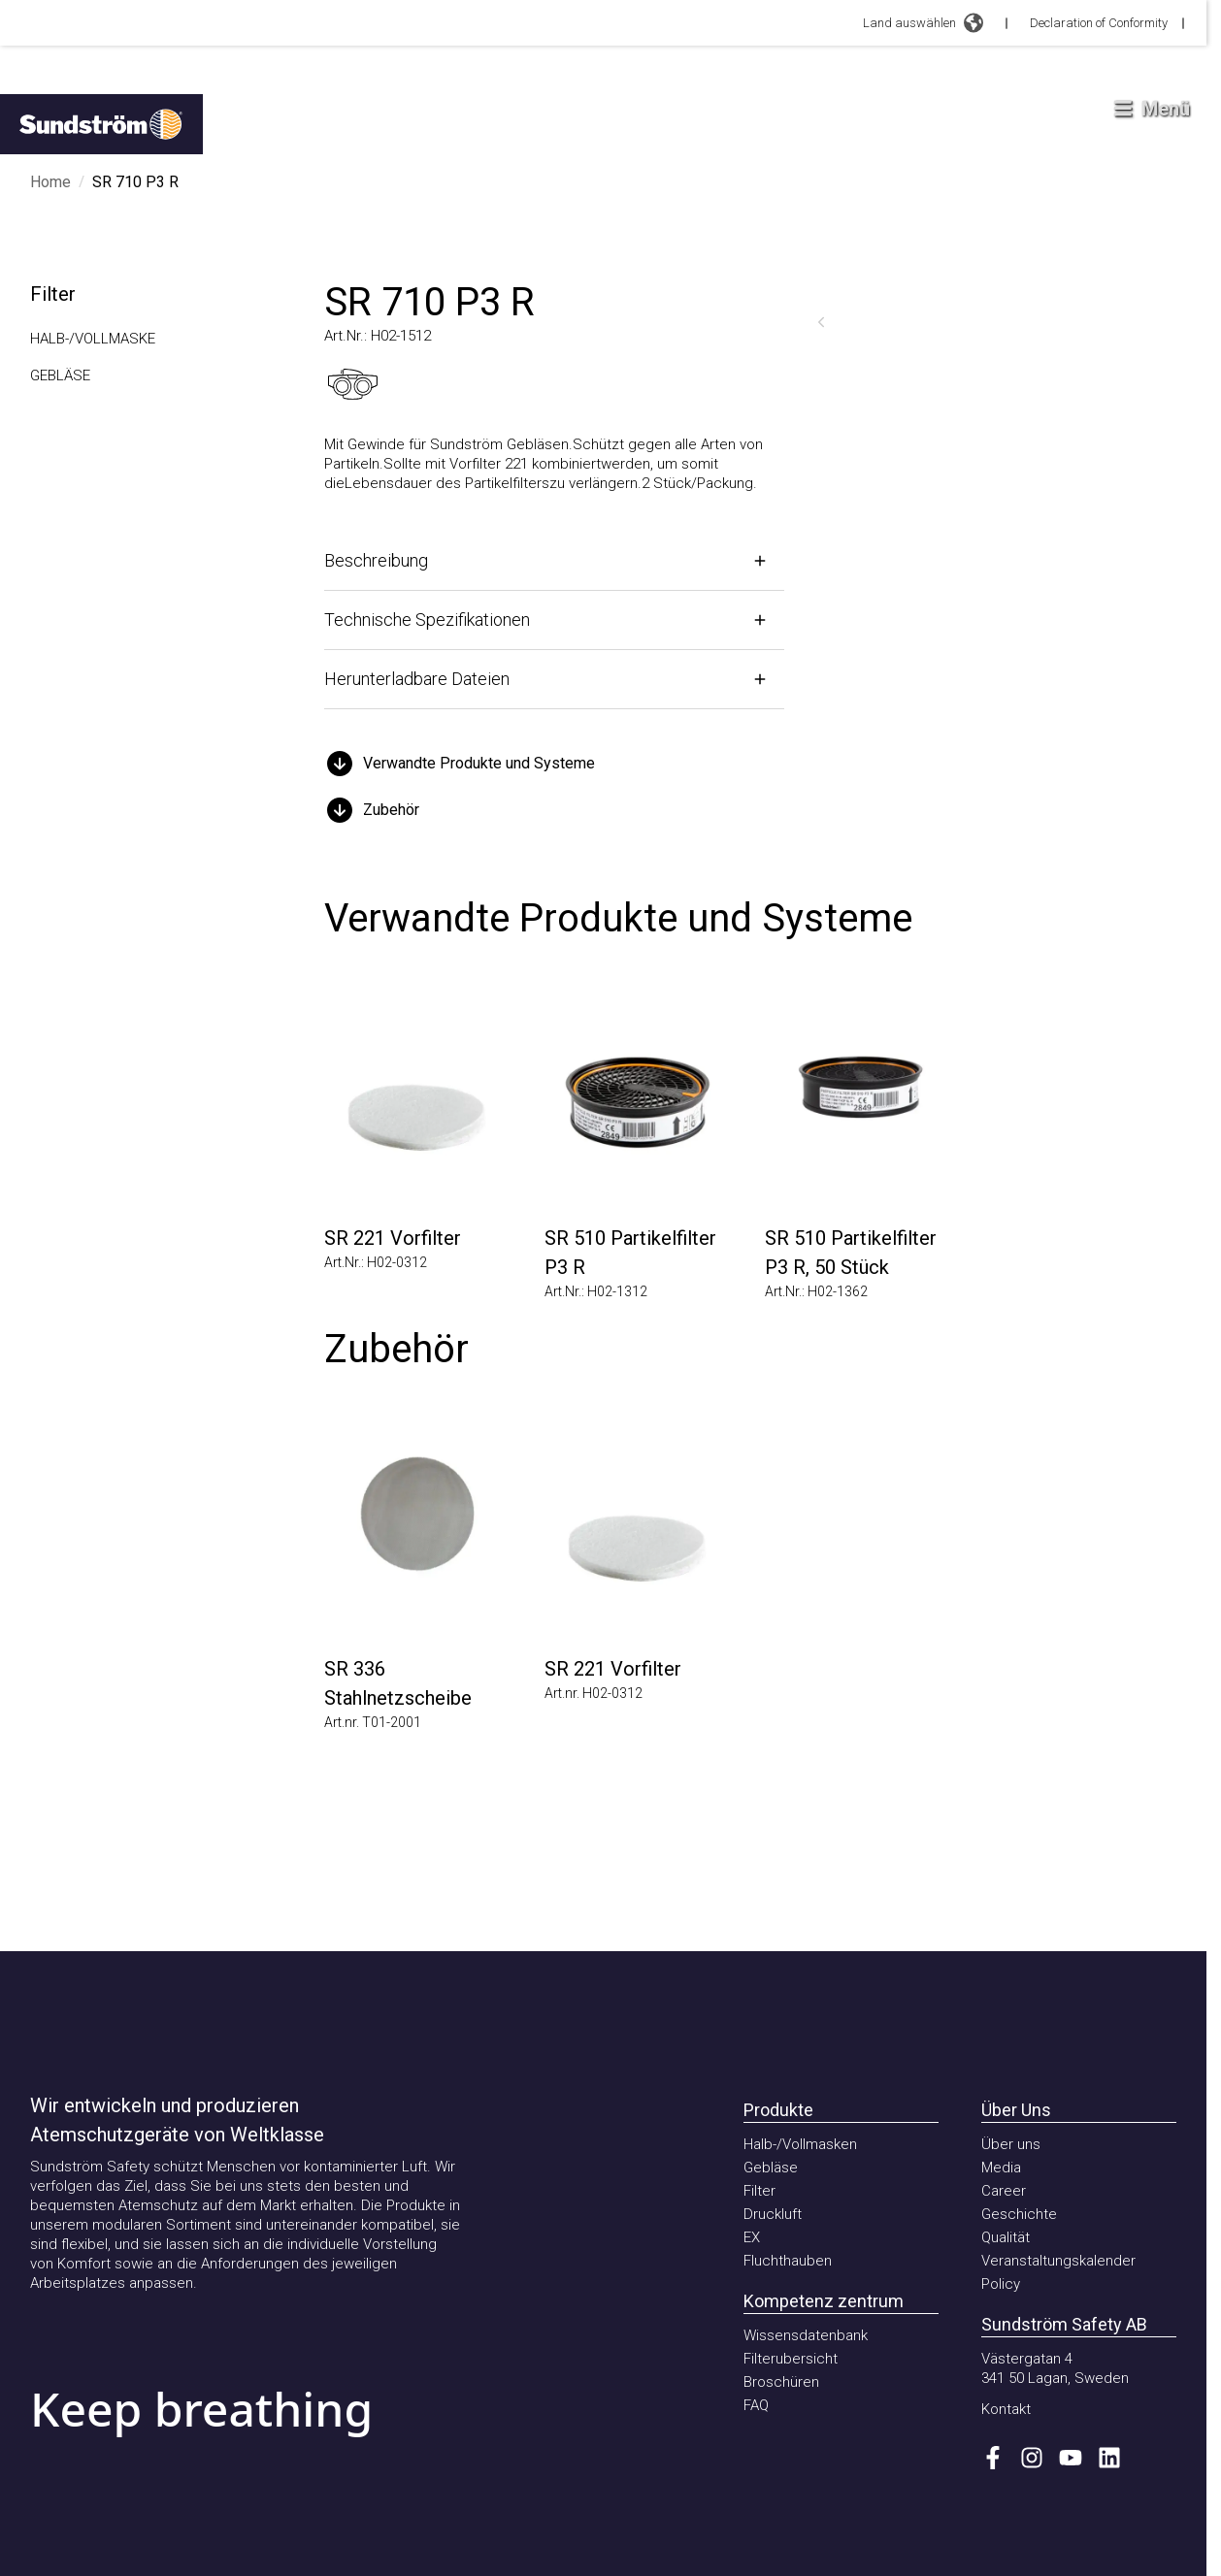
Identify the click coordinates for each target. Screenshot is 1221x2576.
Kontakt (1006, 2409)
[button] (554, 763)
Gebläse (60, 375)
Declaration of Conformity (1099, 23)
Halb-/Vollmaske (92, 338)
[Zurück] (821, 322)
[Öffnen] (554, 561)
